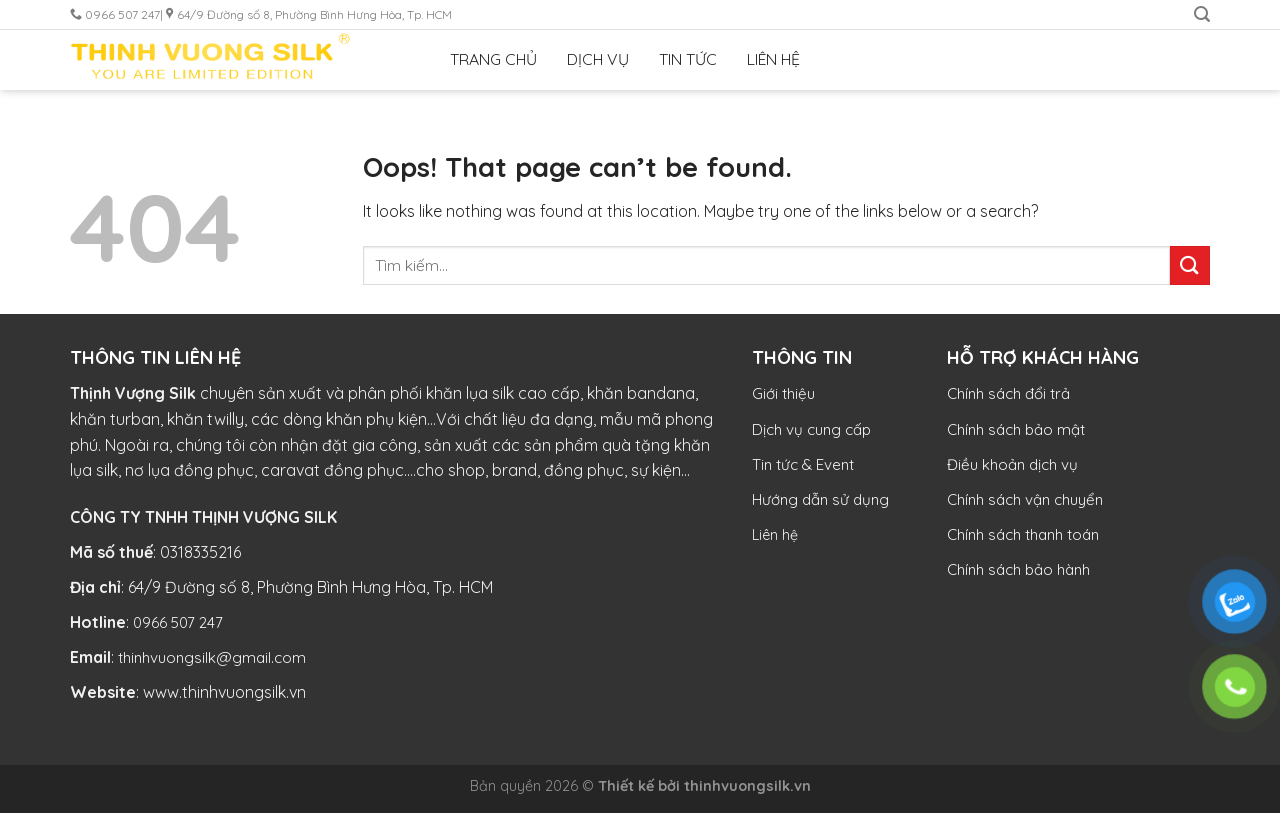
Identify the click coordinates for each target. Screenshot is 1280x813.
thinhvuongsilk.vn (747, 786)
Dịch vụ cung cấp (811, 429)
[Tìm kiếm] (1202, 14)
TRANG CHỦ (493, 59)
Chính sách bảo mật (1016, 429)
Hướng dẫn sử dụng (820, 499)
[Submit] (1190, 265)
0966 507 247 (178, 622)
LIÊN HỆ (773, 59)
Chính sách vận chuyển (1025, 499)
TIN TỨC (688, 59)
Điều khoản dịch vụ (1012, 464)
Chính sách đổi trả (1008, 393)
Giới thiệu (783, 393)
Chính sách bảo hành (1018, 569)
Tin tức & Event (803, 464)
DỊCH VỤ (598, 59)
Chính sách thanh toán (1023, 534)
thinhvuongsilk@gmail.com (212, 657)
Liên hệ (775, 535)
